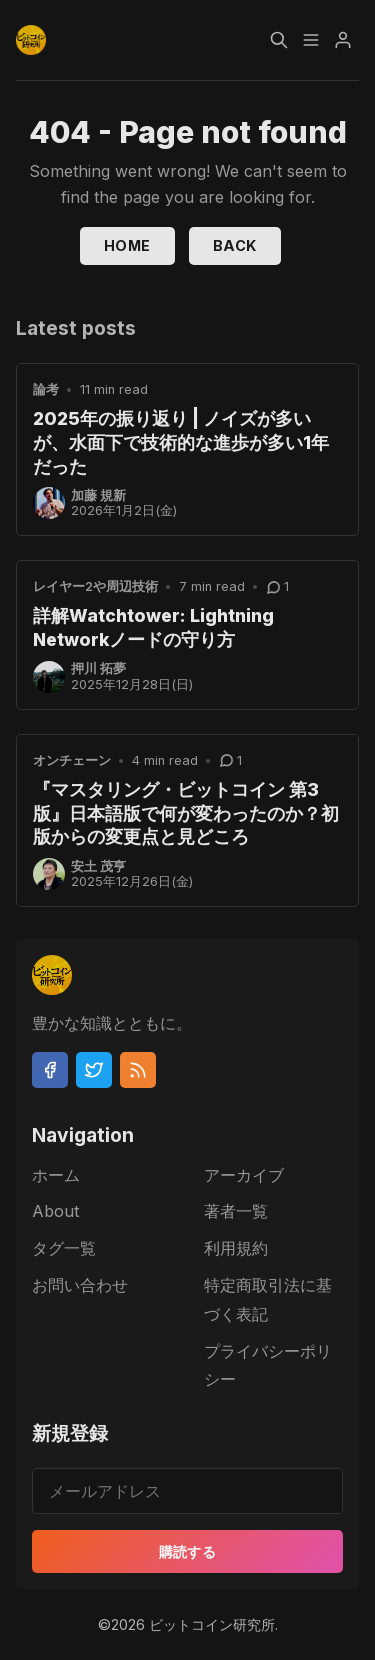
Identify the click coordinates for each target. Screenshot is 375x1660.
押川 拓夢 (98, 668)
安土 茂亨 (98, 866)
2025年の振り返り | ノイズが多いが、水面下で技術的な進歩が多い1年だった (181, 442)
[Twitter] (94, 1070)
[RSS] (138, 1070)
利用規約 (236, 1248)
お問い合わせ (80, 1285)
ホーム (56, 1175)
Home (127, 245)
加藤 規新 (98, 495)
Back (235, 245)
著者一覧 (236, 1211)
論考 (46, 389)
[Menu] (311, 40)
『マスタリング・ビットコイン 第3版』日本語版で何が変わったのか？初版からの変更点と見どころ (186, 813)
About (55, 1211)
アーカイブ (244, 1175)
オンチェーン (72, 760)
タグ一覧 (64, 1248)
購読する (188, 1551)
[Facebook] (50, 1070)
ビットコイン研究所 (212, 1624)
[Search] (279, 40)
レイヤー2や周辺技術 (95, 586)
